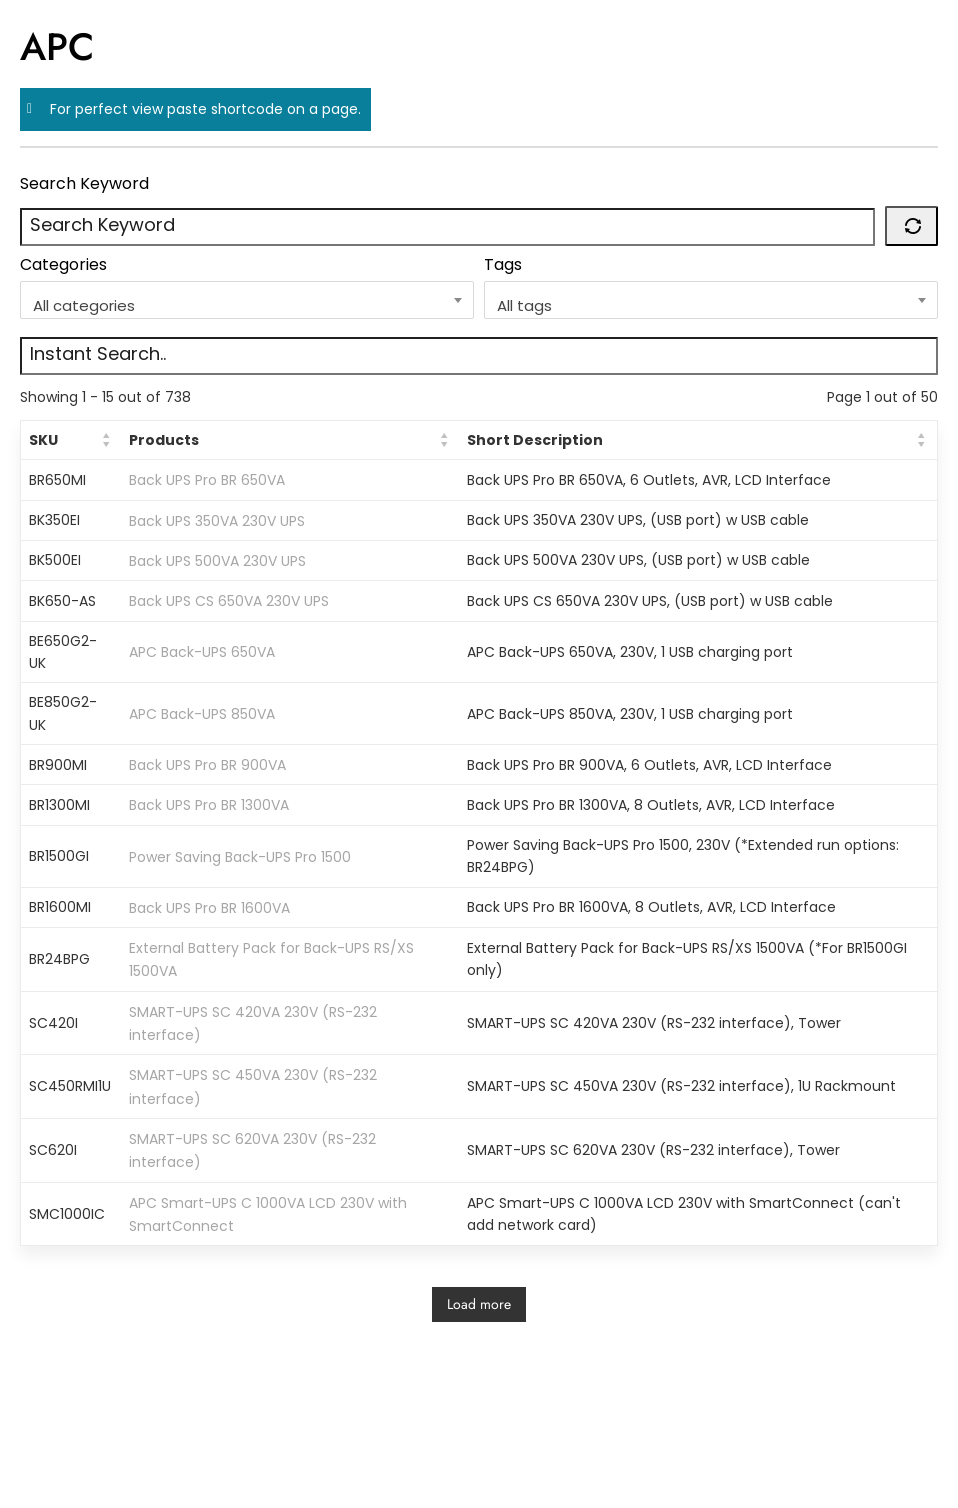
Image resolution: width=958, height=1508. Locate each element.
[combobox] (247, 300)
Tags (503, 264)
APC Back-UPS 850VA (202, 714)
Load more (479, 1304)
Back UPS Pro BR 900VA (207, 765)
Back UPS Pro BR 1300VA (209, 805)
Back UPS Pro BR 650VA (207, 480)
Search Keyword (84, 183)
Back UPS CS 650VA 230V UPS (229, 601)
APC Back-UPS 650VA (202, 652)
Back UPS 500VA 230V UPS (217, 561)
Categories (63, 264)
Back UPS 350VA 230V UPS (217, 520)
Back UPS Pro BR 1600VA (209, 908)
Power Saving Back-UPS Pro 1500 (240, 856)
